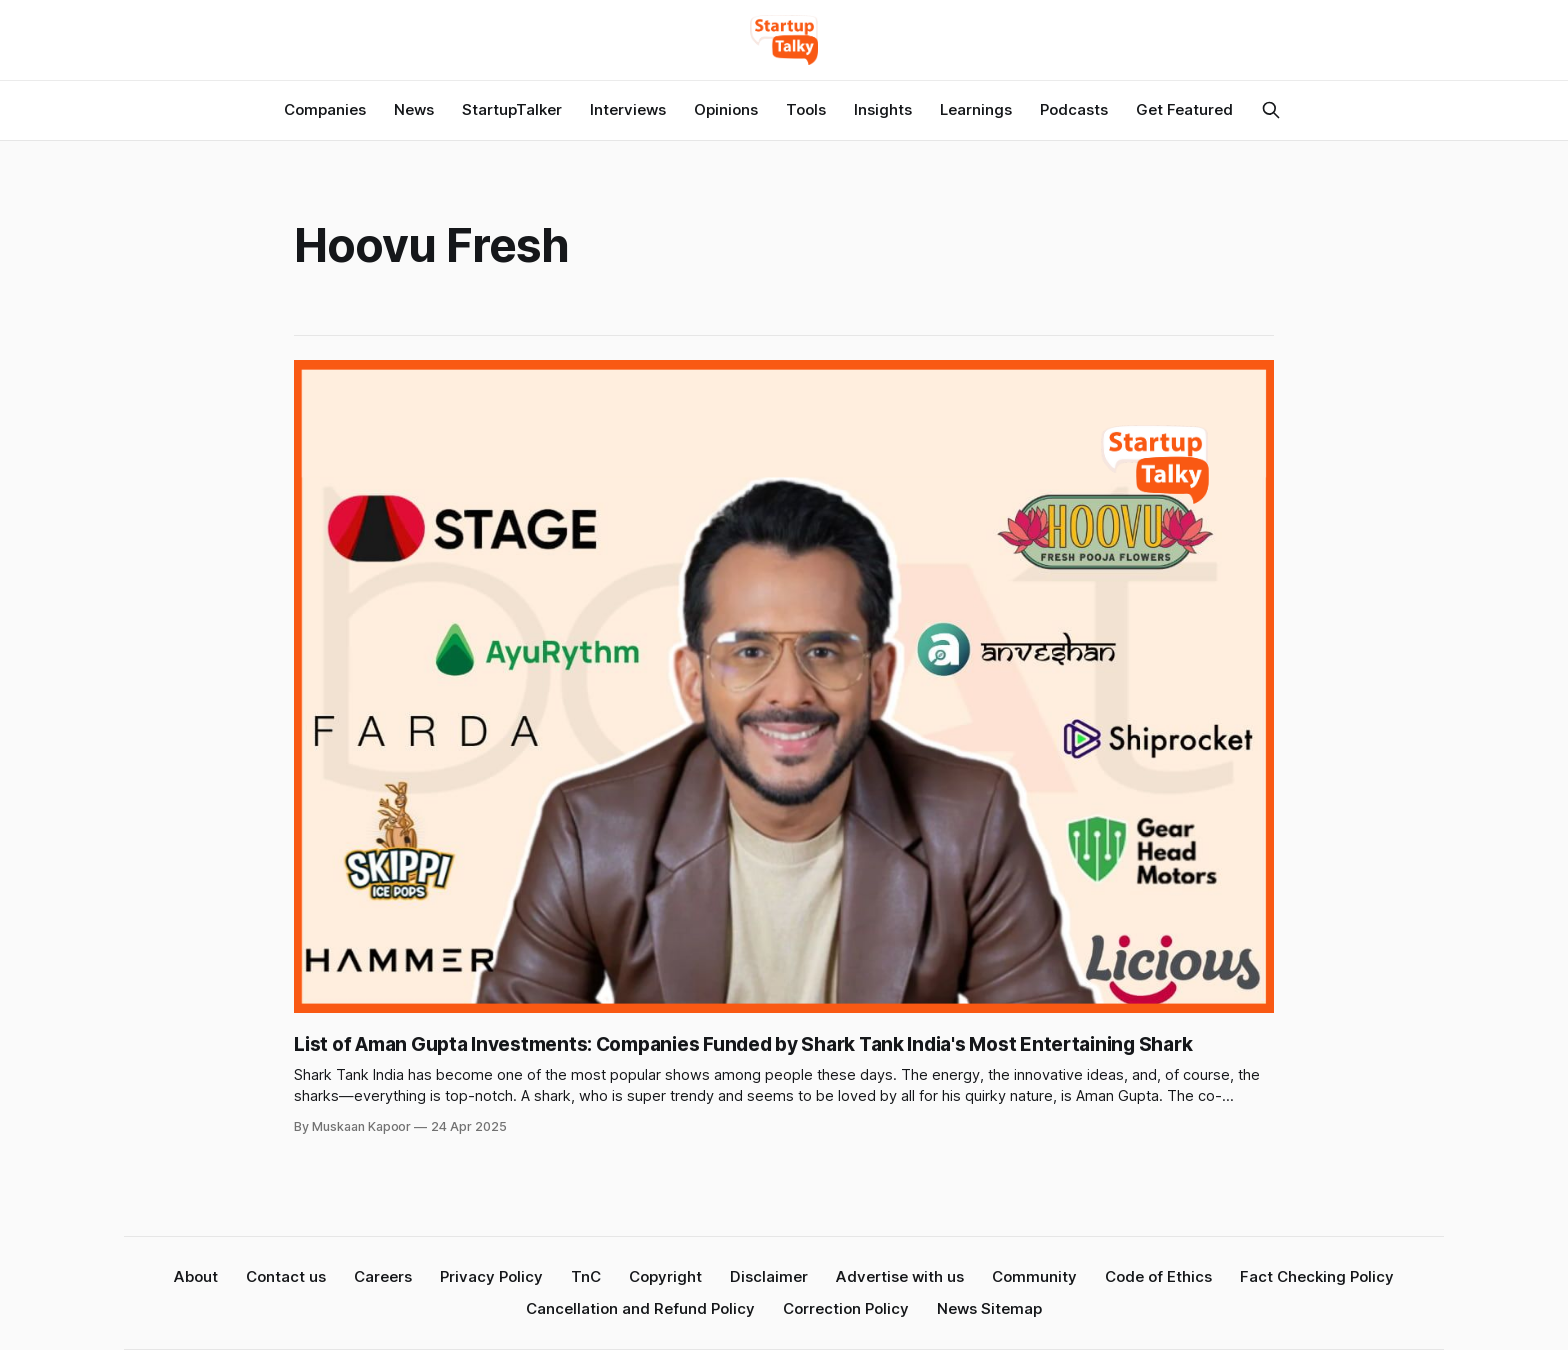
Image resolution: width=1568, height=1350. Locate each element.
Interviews (628, 109)
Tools (806, 109)
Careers (383, 1276)
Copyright (665, 1276)
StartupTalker (512, 109)
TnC (586, 1276)
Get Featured (1184, 109)
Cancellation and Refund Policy (640, 1308)
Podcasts (1074, 109)
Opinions (726, 109)
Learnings (976, 109)
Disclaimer (769, 1276)
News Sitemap (989, 1308)
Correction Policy (846, 1308)
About (196, 1276)
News (414, 109)
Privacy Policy (491, 1276)
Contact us (286, 1276)
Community (1034, 1276)
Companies (325, 109)
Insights (883, 109)
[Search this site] (1271, 110)
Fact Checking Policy (1317, 1276)
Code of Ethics (1158, 1276)
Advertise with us (900, 1276)
